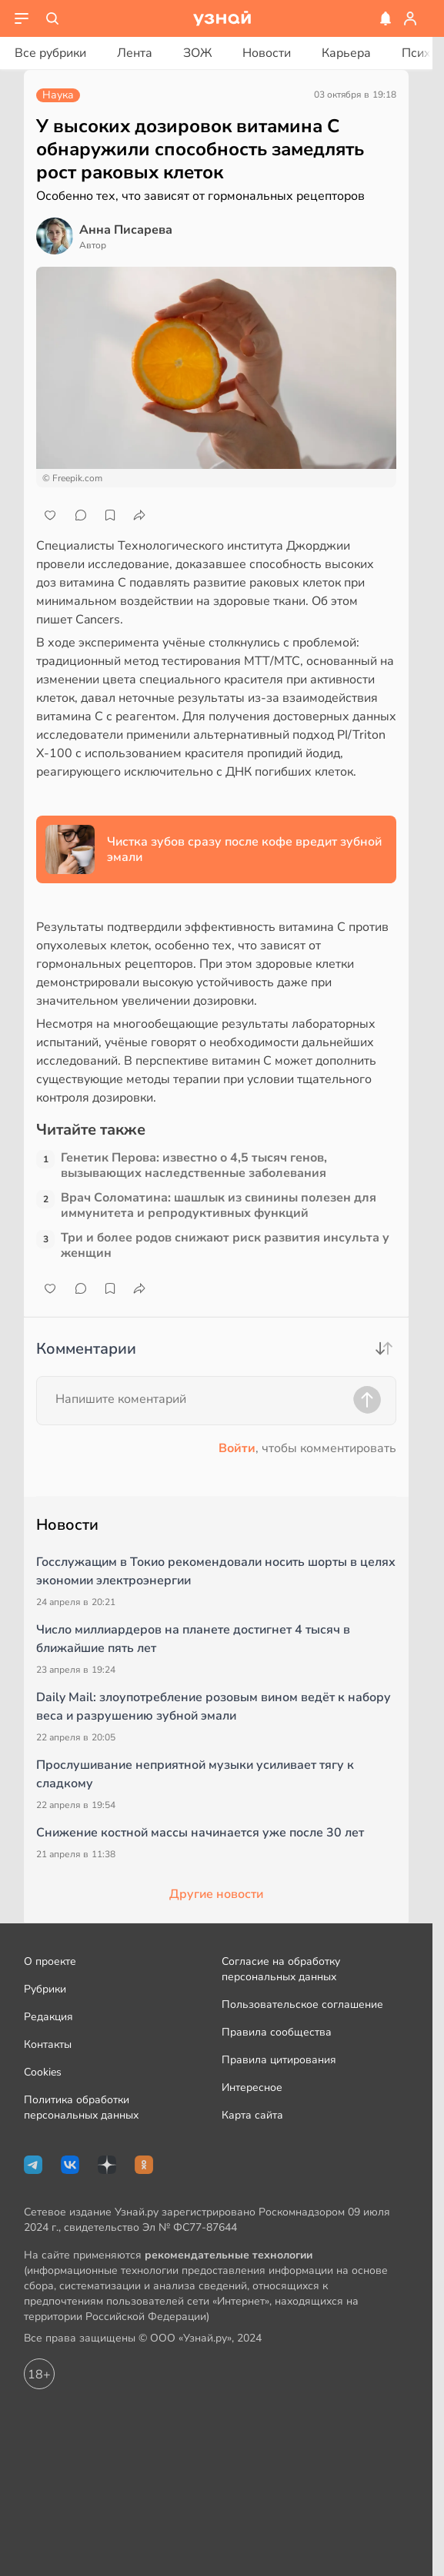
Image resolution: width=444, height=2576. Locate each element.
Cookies (43, 2072)
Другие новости (216, 1894)
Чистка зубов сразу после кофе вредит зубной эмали (244, 849)
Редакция (48, 2016)
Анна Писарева (125, 229)
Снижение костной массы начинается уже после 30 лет (200, 1832)
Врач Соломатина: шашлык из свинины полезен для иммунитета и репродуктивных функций (218, 1205)
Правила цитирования (279, 2059)
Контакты (48, 2044)
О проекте (50, 1961)
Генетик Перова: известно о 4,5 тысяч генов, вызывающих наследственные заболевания (194, 1165)
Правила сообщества (277, 2032)
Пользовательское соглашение (302, 2004)
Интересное (252, 2087)
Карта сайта (252, 2115)
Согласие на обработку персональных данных (281, 1969)
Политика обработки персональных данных (81, 2107)
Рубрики (45, 1989)
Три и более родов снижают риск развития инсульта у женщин (225, 1245)
